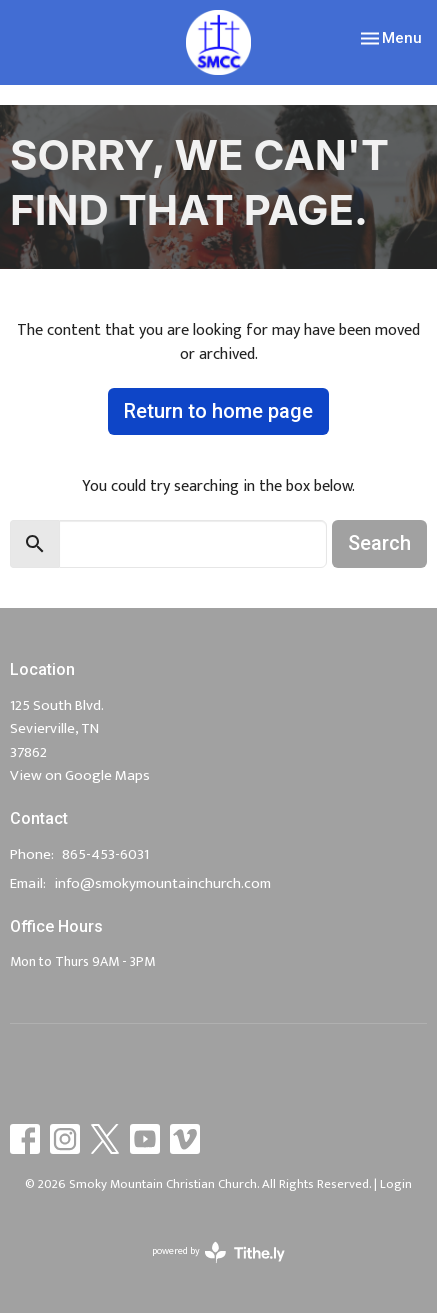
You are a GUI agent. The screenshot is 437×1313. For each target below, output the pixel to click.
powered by (218, 1252)
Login (396, 1184)
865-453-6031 (105, 854)
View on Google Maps (80, 775)
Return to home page (218, 411)
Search (379, 543)
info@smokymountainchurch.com (162, 883)
